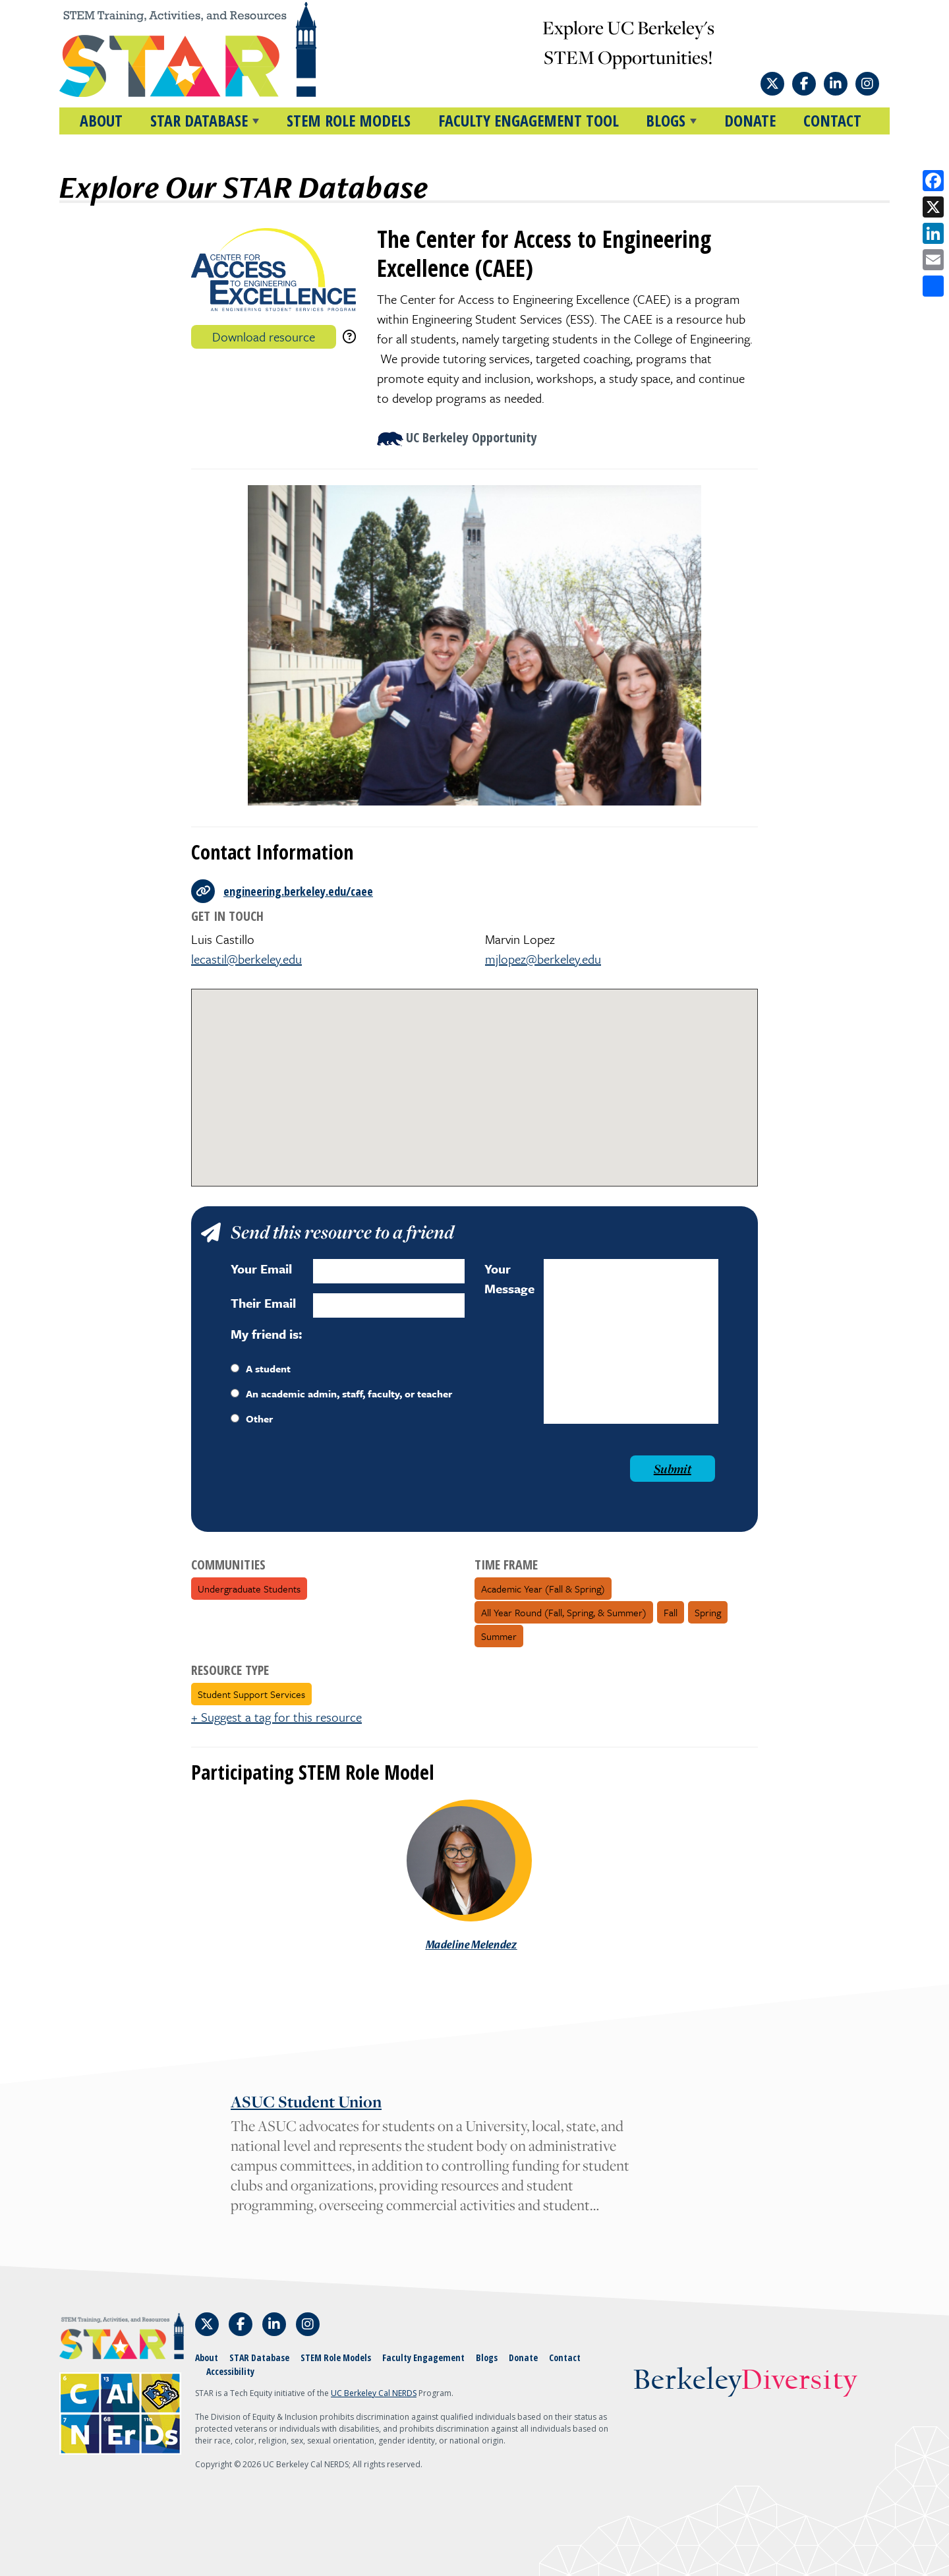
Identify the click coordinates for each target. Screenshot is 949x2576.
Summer (499, 1636)
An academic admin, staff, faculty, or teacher (341, 1393)
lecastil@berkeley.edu (246, 959)
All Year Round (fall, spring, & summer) (564, 1612)
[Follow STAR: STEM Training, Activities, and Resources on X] (772, 84)
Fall (670, 1612)
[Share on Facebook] (933, 180)
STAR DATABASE (199, 120)
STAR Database (259, 2357)
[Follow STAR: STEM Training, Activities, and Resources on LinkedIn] (836, 84)
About (101, 120)
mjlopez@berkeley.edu (543, 959)
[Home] (212, 49)
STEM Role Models (349, 120)
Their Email (263, 1303)
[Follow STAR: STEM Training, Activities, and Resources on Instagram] (867, 84)
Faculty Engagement (423, 2357)
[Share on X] (933, 207)
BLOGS (665, 120)
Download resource (263, 336)
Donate (750, 120)
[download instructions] (349, 336)
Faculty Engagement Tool (528, 120)
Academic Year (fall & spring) (543, 1588)
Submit (672, 1468)
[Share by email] (933, 260)
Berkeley (745, 2381)
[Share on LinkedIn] (933, 233)
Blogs (487, 2357)
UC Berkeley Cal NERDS (374, 2393)
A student (261, 1368)
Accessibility (230, 2371)
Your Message (509, 1278)
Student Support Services (251, 1694)
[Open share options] (933, 286)
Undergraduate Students (249, 1588)
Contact (832, 120)
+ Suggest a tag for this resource (276, 1717)
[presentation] (331, 1481)
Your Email (261, 1268)
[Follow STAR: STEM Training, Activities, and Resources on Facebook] (804, 84)
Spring (708, 1612)
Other (252, 1418)
